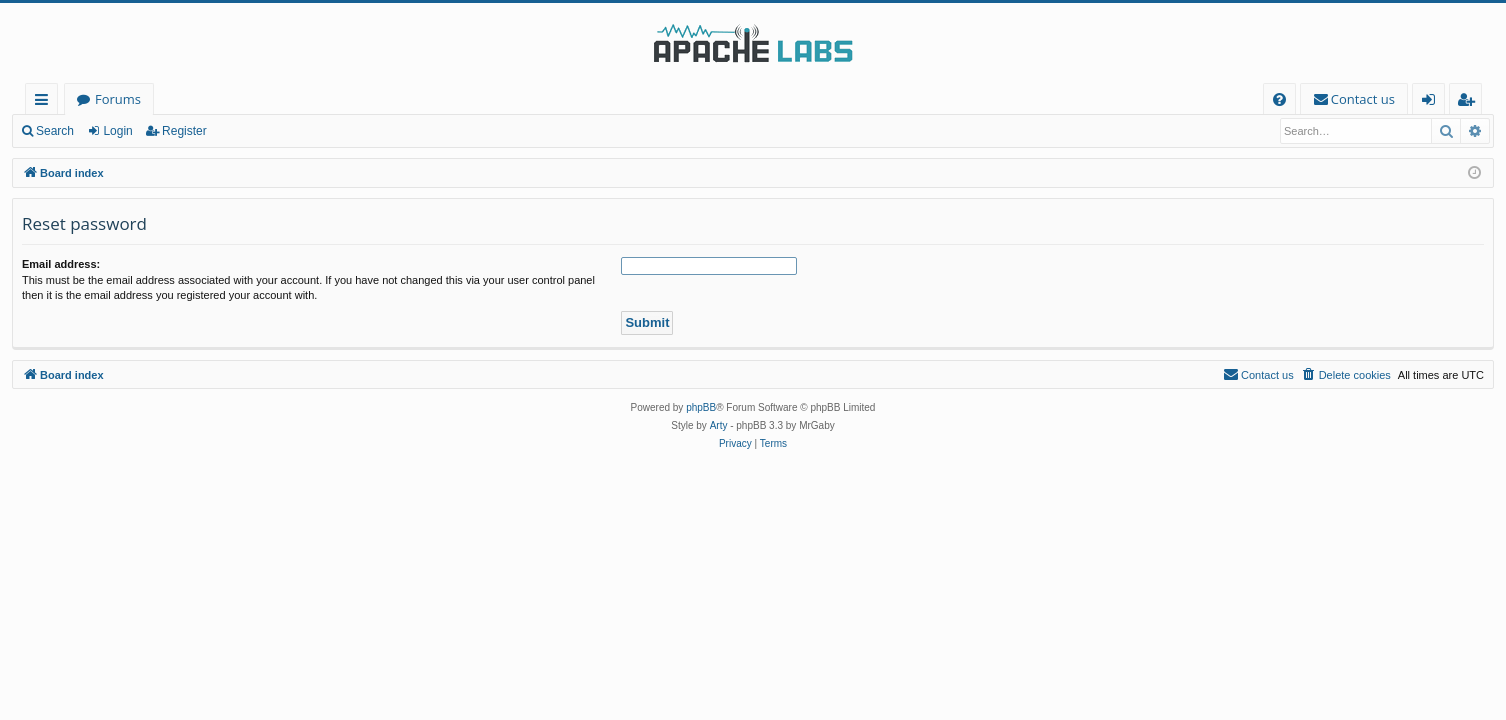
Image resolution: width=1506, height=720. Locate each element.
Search (55, 131)
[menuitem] (1279, 99)
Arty (719, 425)
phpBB (701, 407)
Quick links (45, 102)
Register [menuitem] (1470, 102)
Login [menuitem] (1432, 102)
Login (117, 131)
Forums (118, 99)
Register (184, 131)
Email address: (61, 264)
